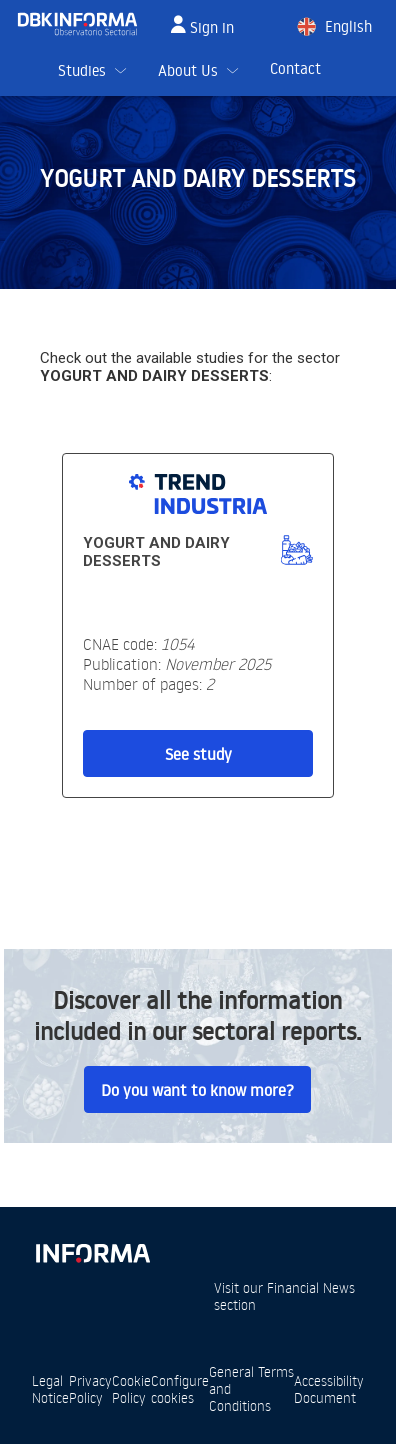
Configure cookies (180, 1389)
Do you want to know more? (197, 1090)
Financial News (311, 1287)
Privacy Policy (90, 1389)
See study (198, 754)
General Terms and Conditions (251, 1388)
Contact (295, 68)
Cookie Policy (131, 1389)
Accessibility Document (329, 1389)
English (348, 26)
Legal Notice (50, 1389)
